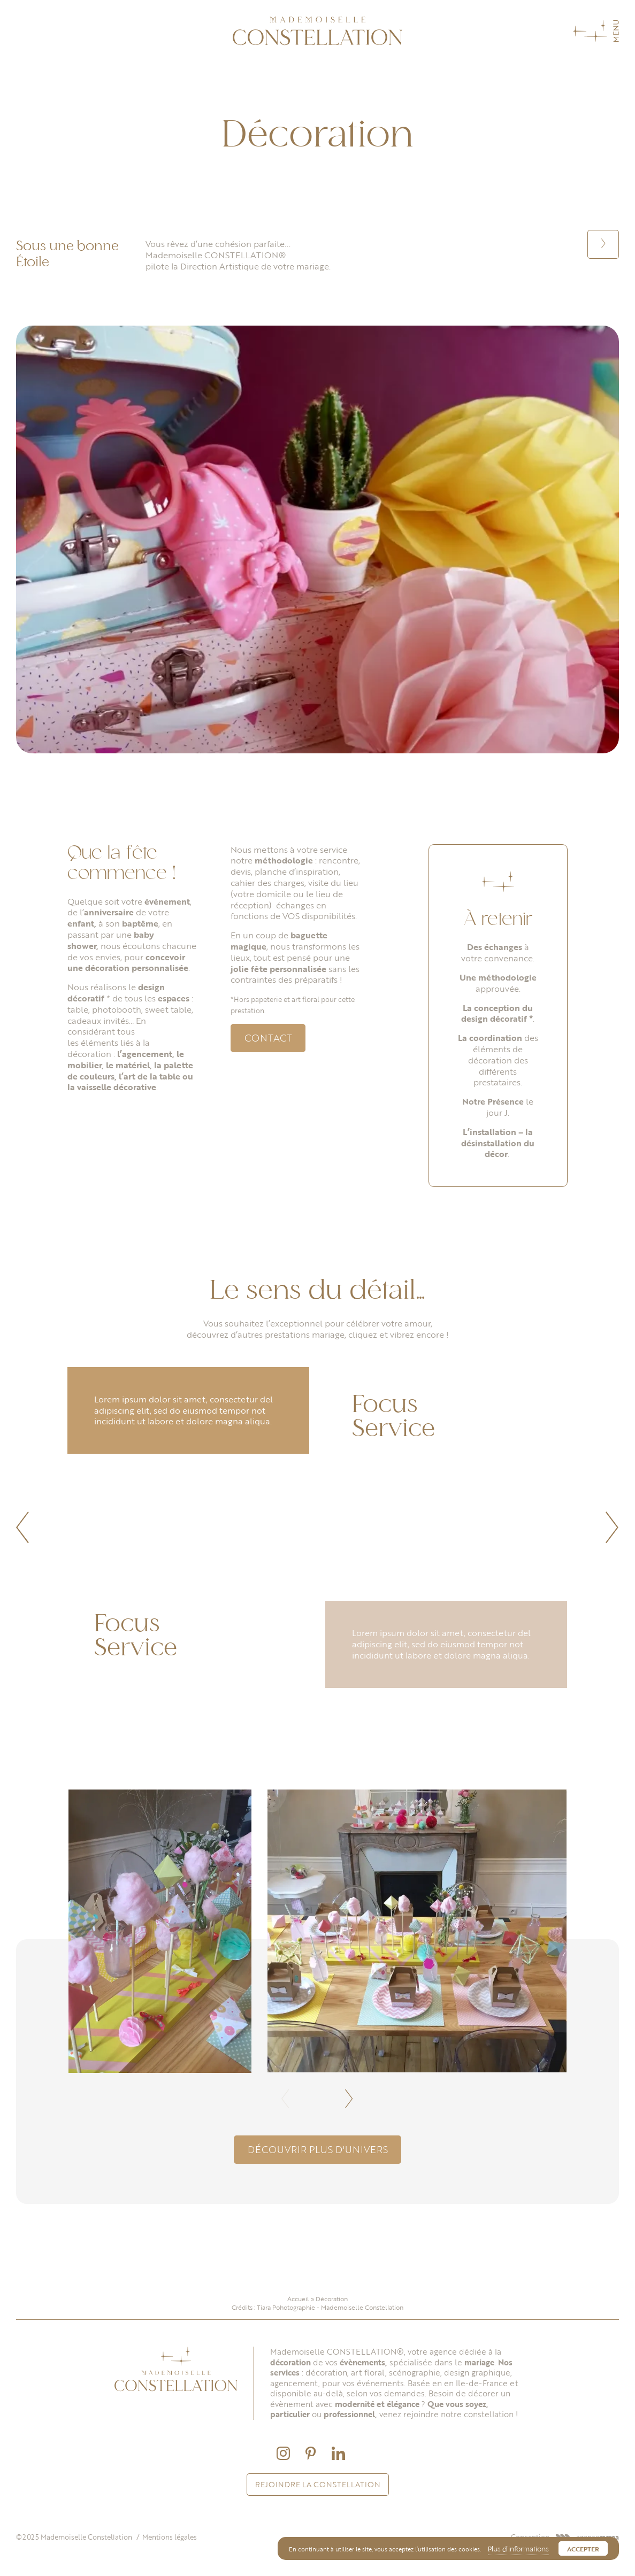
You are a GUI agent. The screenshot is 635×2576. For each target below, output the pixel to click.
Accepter (583, 2549)
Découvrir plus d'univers (318, 2149)
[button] (22, 1527)
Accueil (298, 2298)
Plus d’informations (518, 2549)
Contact (268, 1038)
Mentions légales (169, 2537)
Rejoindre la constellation (317, 2484)
